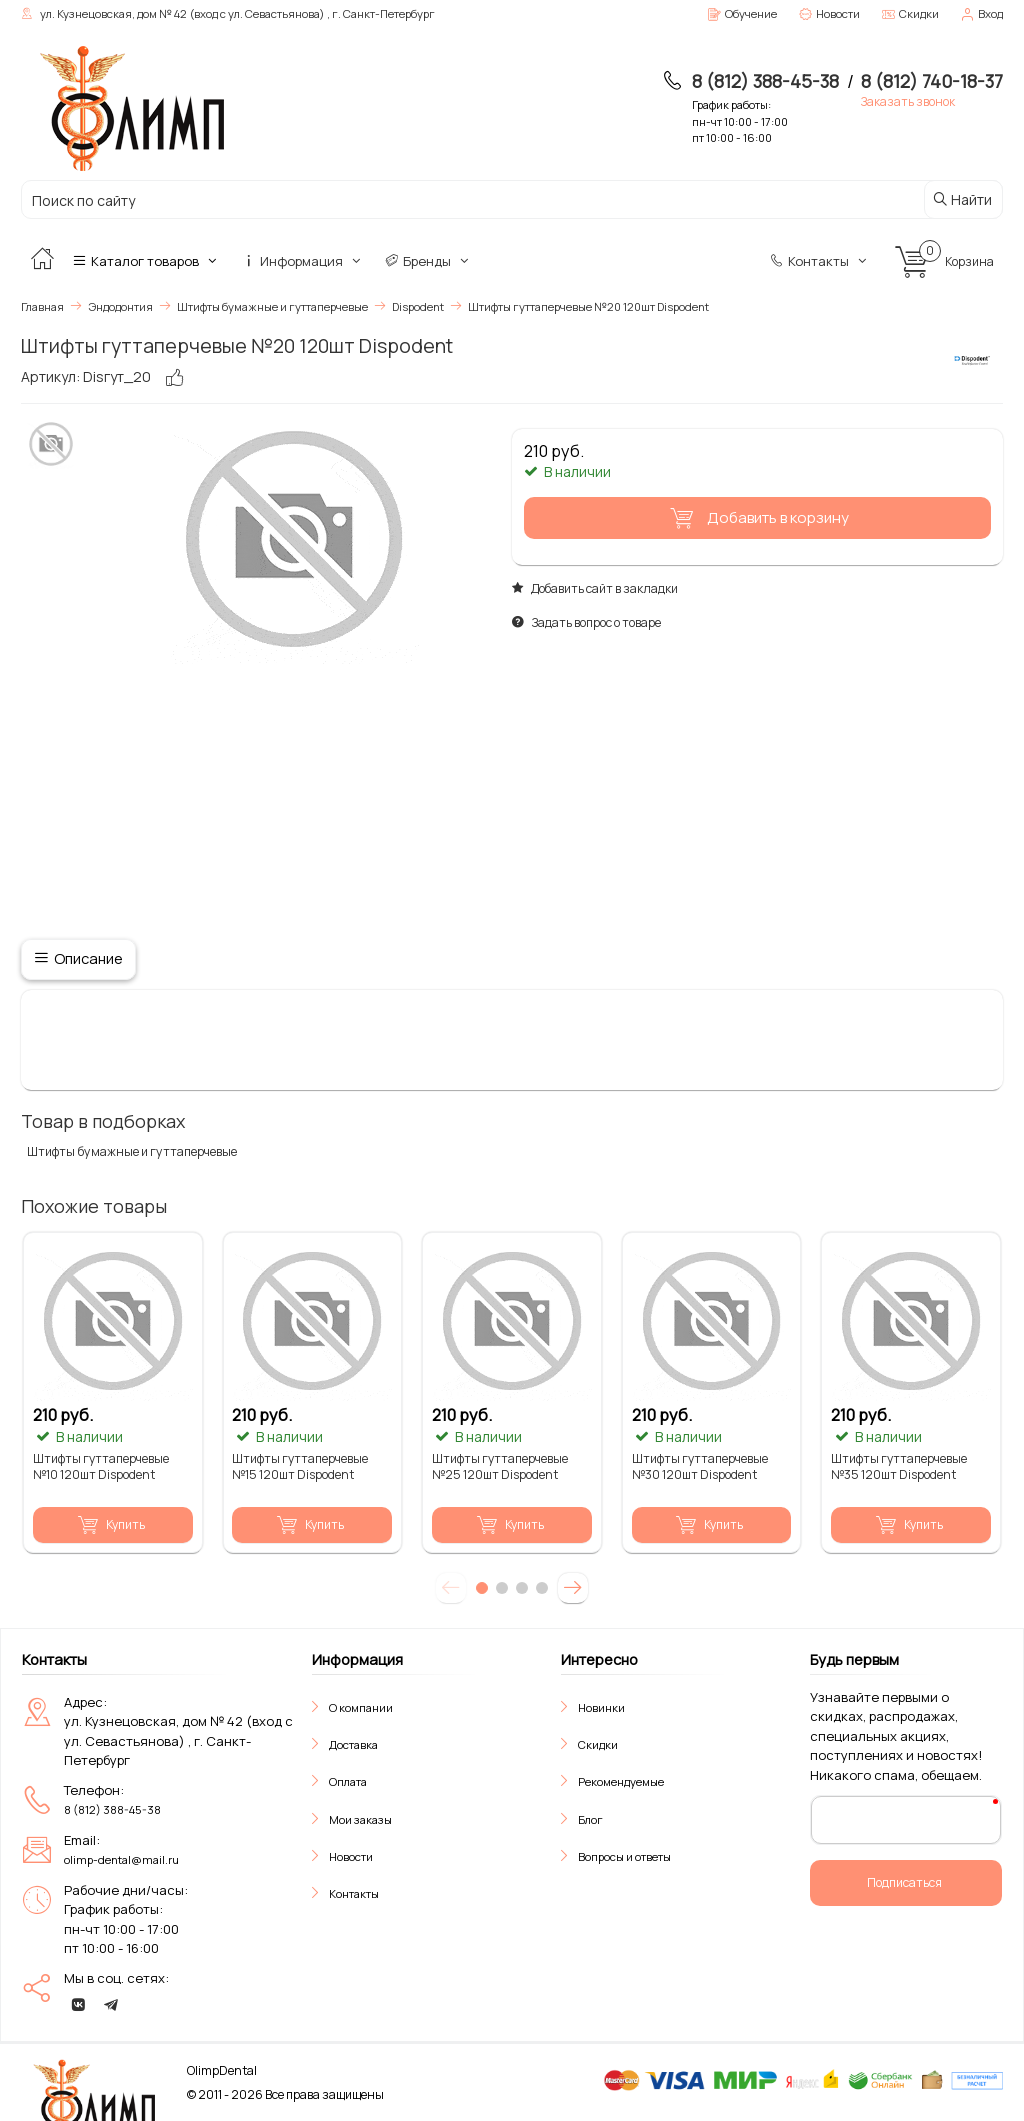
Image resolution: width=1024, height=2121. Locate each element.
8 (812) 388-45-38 (765, 81)
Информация (303, 261)
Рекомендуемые (621, 1781)
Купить (111, 1524)
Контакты (820, 261)
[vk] (78, 2005)
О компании (361, 1706)
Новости (351, 1856)
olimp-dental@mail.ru (121, 1859)
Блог (590, 1818)
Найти (961, 199)
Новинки (601, 1706)
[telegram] (111, 2005)
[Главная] (42, 261)
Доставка (353, 1744)
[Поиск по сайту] (429, 200)
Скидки (598, 1744)
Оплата (348, 1781)
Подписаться (904, 1882)
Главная (42, 306)
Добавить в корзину (756, 518)
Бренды (428, 261)
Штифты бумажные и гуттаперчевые (130, 1151)
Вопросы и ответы (624, 1856)
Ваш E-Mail (860, 1819)
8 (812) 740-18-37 (932, 81)
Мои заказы (360, 1818)
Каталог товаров (146, 261)
